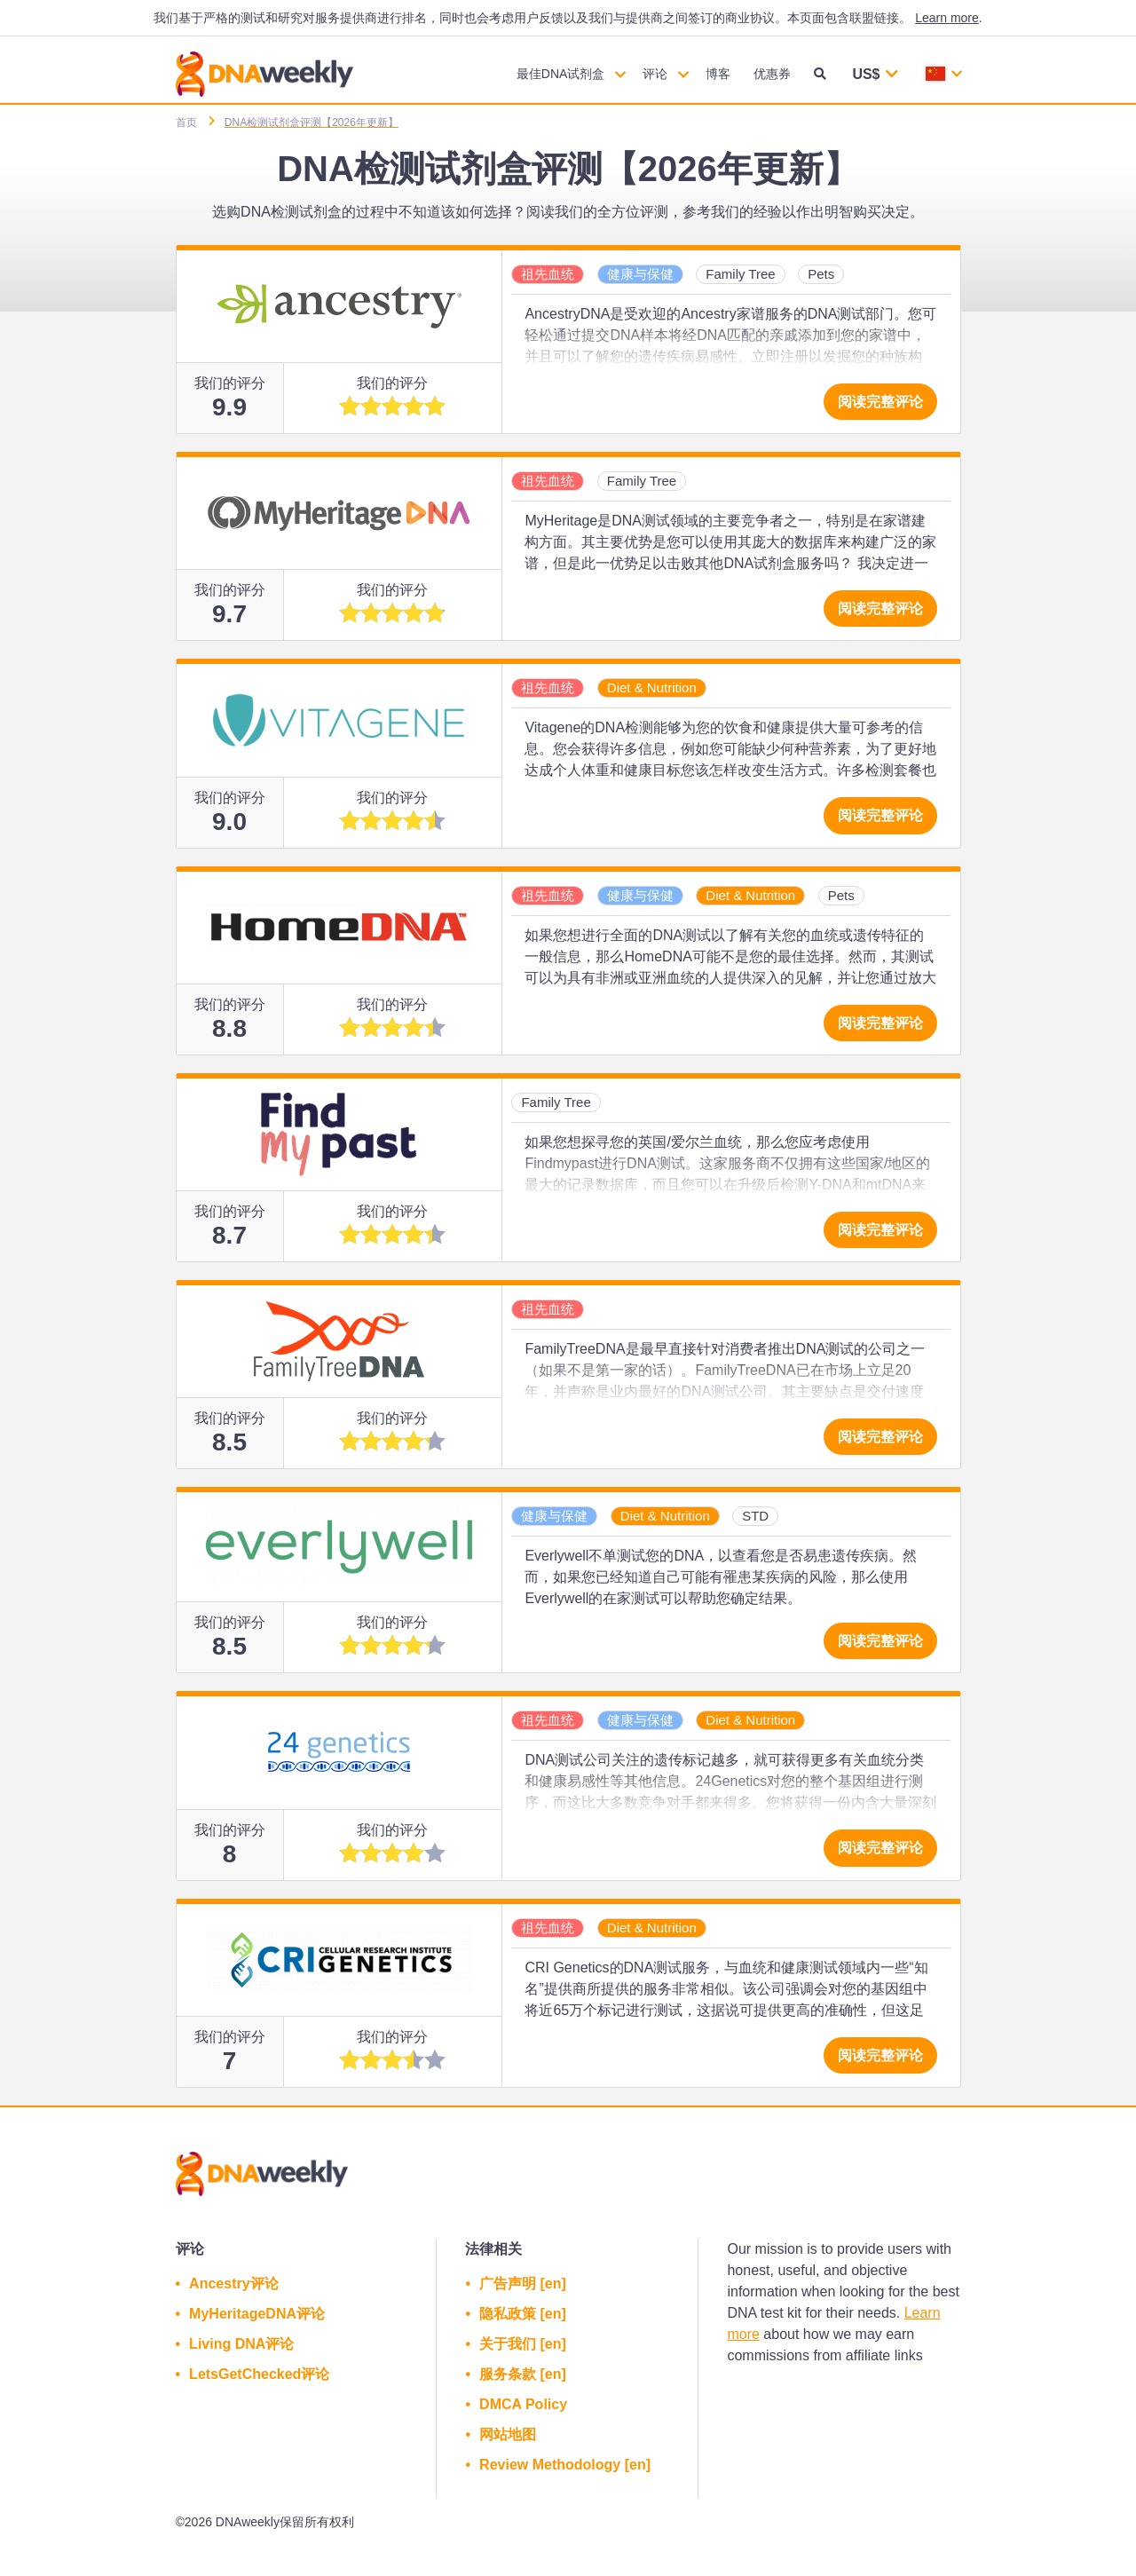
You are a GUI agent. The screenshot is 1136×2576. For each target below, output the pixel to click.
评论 (655, 74)
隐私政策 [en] (522, 2313)
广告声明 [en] (522, 2283)
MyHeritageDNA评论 (257, 2313)
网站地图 (507, 2434)
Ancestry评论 (233, 2283)
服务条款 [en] (522, 2374)
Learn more (947, 18)
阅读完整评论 (880, 401)
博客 (718, 74)
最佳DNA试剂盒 (561, 74)
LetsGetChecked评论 (259, 2374)
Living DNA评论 (241, 2343)
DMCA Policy (523, 2404)
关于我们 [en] (522, 2343)
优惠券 (772, 74)
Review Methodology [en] (565, 2464)
